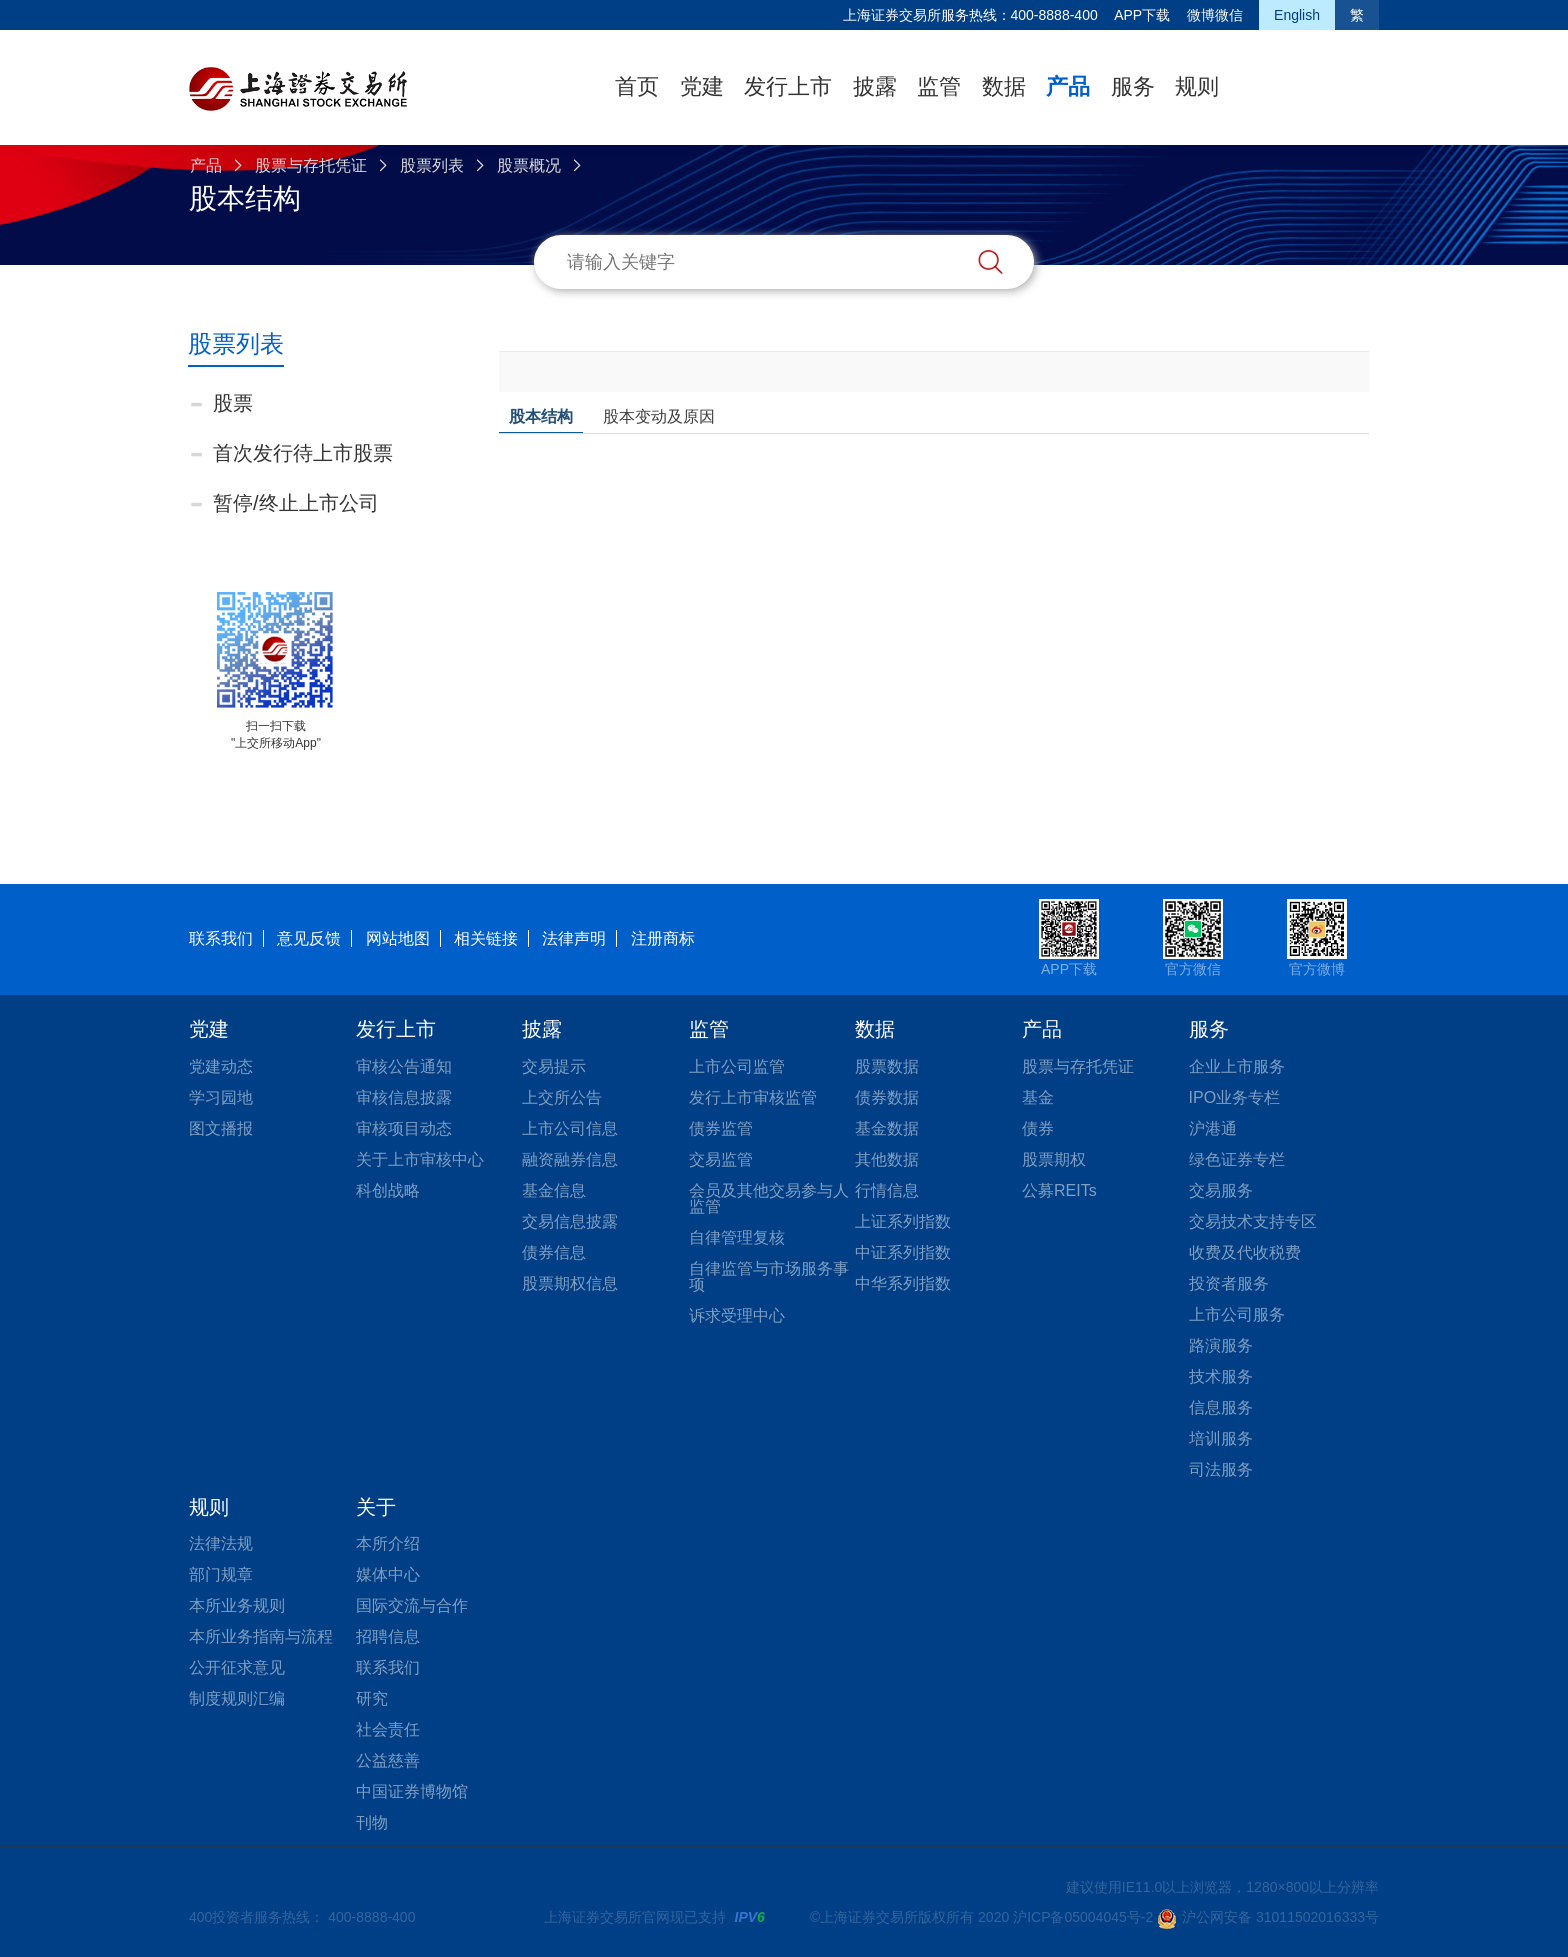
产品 (1068, 86)
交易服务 (1221, 1190)
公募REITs (1059, 1190)
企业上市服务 (1237, 1066)
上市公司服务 (1237, 1314)
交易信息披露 (570, 1221)
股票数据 (887, 1066)
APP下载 (1142, 15)
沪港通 (1213, 1128)
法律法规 (221, 1543)
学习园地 (221, 1097)
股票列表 (432, 165)
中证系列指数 (903, 1252)
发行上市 (788, 86)
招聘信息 (388, 1636)
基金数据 (887, 1128)
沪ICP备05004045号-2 (1083, 1917)
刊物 (372, 1822)
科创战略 (388, 1190)
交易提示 (554, 1066)
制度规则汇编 (237, 1698)
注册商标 (663, 938)
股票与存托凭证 (311, 165)
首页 (637, 86)
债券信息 (554, 1252)
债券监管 (721, 1128)
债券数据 (887, 1097)
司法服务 (1221, 1469)
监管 (939, 86)
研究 (372, 1698)
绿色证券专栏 (1237, 1159)
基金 (1038, 1097)
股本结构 (541, 416)
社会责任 (388, 1729)
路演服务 (1221, 1345)
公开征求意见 (237, 1667)
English (1297, 15)
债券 (1038, 1128)
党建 (702, 86)
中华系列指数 (903, 1283)
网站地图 (398, 938)
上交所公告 (562, 1097)
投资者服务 (1229, 1283)
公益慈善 (388, 1760)
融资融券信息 (570, 1159)
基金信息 (554, 1190)
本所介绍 (388, 1543)
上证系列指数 (903, 1221)
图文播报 (221, 1128)
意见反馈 (309, 938)
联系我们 (221, 938)
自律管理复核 (737, 1237)
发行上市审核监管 (753, 1097)
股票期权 (1054, 1159)
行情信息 (887, 1190)
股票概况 (529, 165)
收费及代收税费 (1245, 1252)
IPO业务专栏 (1235, 1097)
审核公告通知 (404, 1066)
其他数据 (887, 1159)
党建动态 (221, 1066)
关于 (376, 1507)
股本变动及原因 (659, 416)
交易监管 (721, 1159)
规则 (1197, 86)
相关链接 (486, 938)
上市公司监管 (737, 1066)
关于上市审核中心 (420, 1159)
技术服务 (1221, 1376)
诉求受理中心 (737, 1315)
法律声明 (574, 938)
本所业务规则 (237, 1605)
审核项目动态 (404, 1128)
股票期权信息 (570, 1283)
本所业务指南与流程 (261, 1636)
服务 (1133, 86)
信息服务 (1221, 1407)
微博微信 (1215, 15)
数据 (1004, 86)
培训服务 (1221, 1438)
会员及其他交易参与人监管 (769, 1198)
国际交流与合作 (412, 1605)
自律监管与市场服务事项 (769, 1276)
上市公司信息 (570, 1128)
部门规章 (221, 1574)
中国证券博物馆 (412, 1791)
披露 (875, 86)
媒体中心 (388, 1574)
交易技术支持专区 (1253, 1221)
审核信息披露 (404, 1097)
